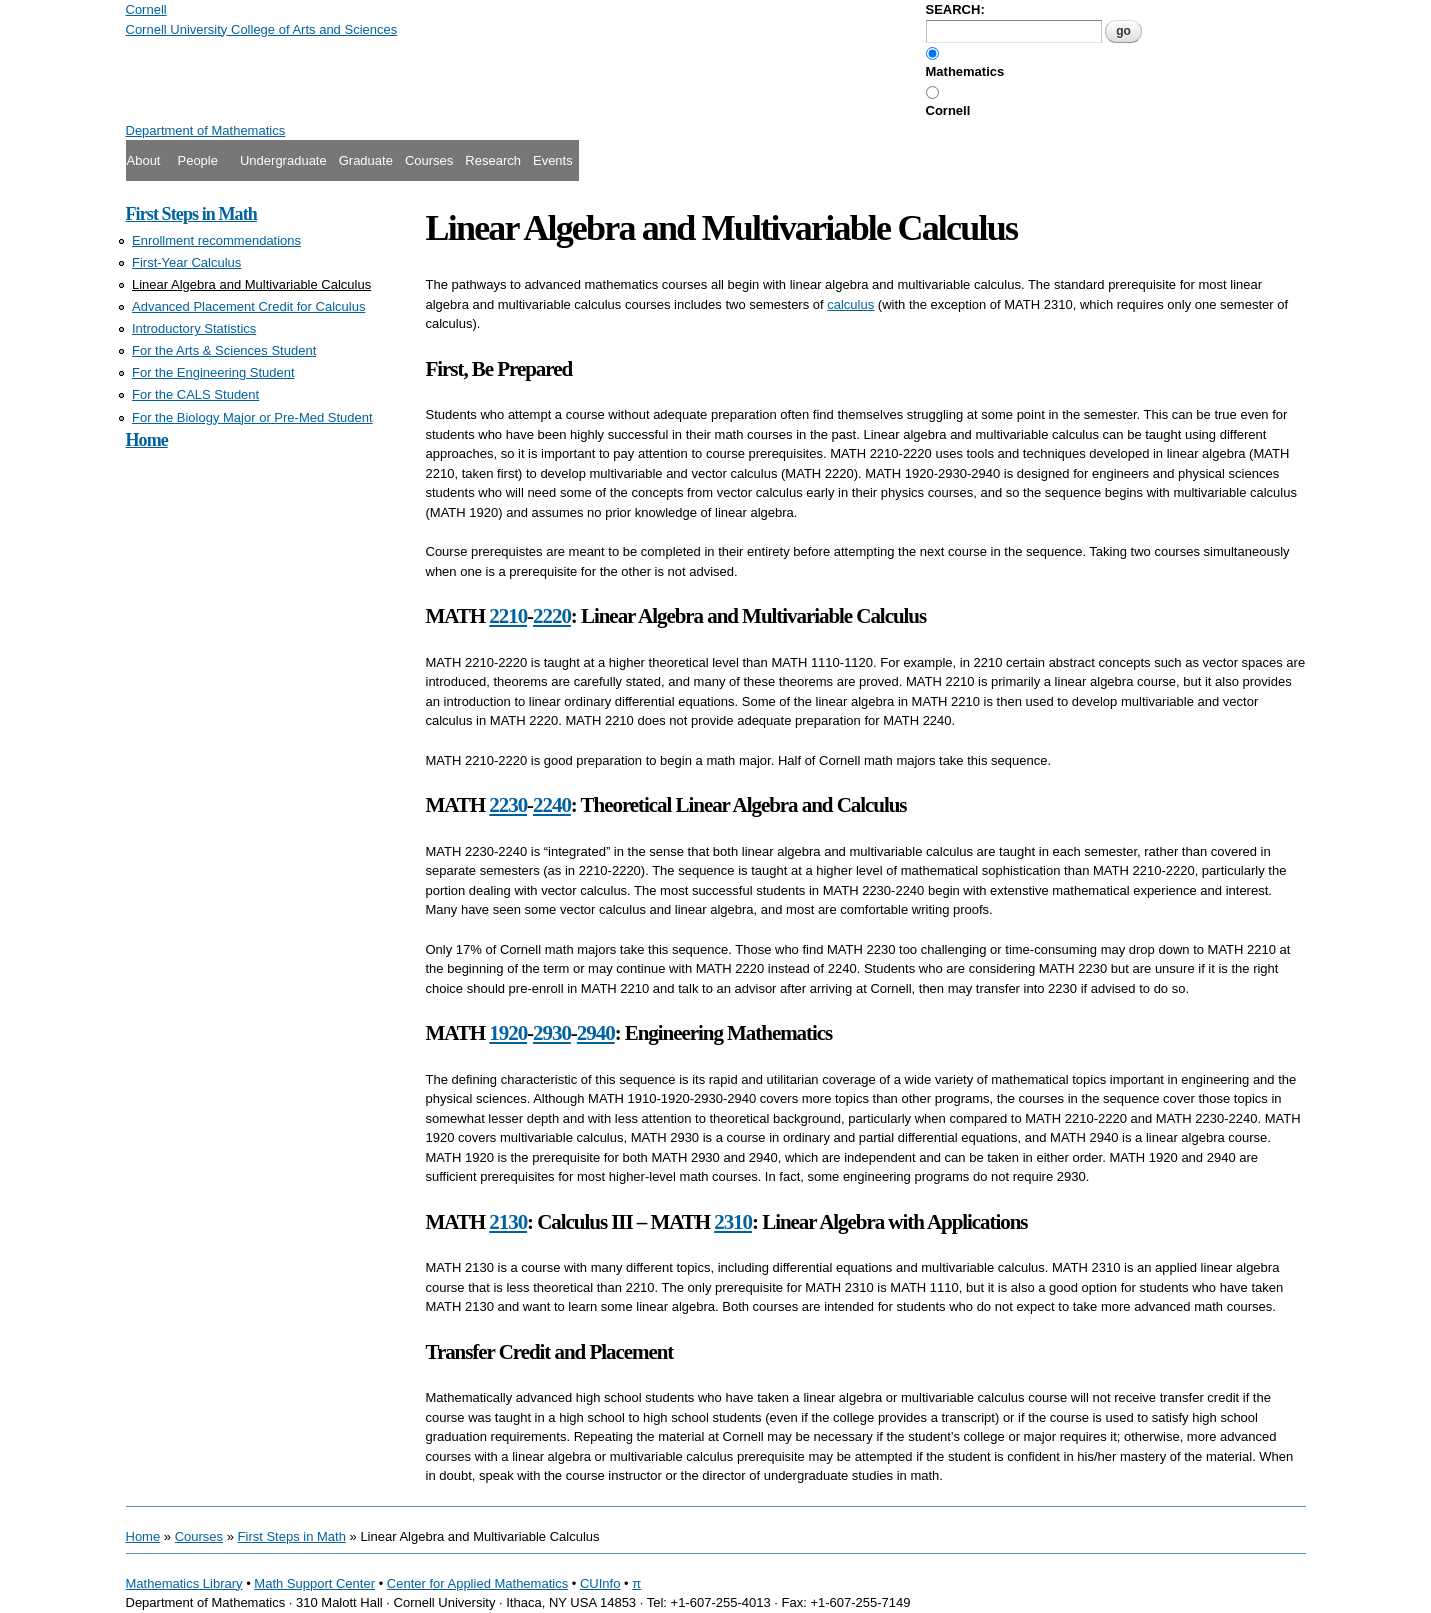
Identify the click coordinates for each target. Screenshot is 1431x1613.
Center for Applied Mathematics (477, 1583)
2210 (508, 616)
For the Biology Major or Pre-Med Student (252, 417)
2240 (552, 805)
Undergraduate (283, 160)
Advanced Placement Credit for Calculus (248, 306)
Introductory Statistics (194, 328)
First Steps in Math (191, 214)
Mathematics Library (184, 1583)
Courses (429, 160)
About (144, 160)
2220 (552, 616)
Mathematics (965, 71)
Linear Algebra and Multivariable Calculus (251, 284)
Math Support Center (314, 1583)
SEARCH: (955, 9)
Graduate (366, 160)
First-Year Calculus (186, 262)
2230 (508, 805)
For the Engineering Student (213, 372)
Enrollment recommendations (216, 240)
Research (493, 160)
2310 (733, 1222)
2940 (596, 1033)
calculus (850, 304)
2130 (508, 1222)
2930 (552, 1033)
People (197, 160)
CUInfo (600, 1583)
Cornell (948, 110)
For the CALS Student (195, 394)
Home (147, 440)
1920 (508, 1033)
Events (553, 160)
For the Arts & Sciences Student (224, 350)
